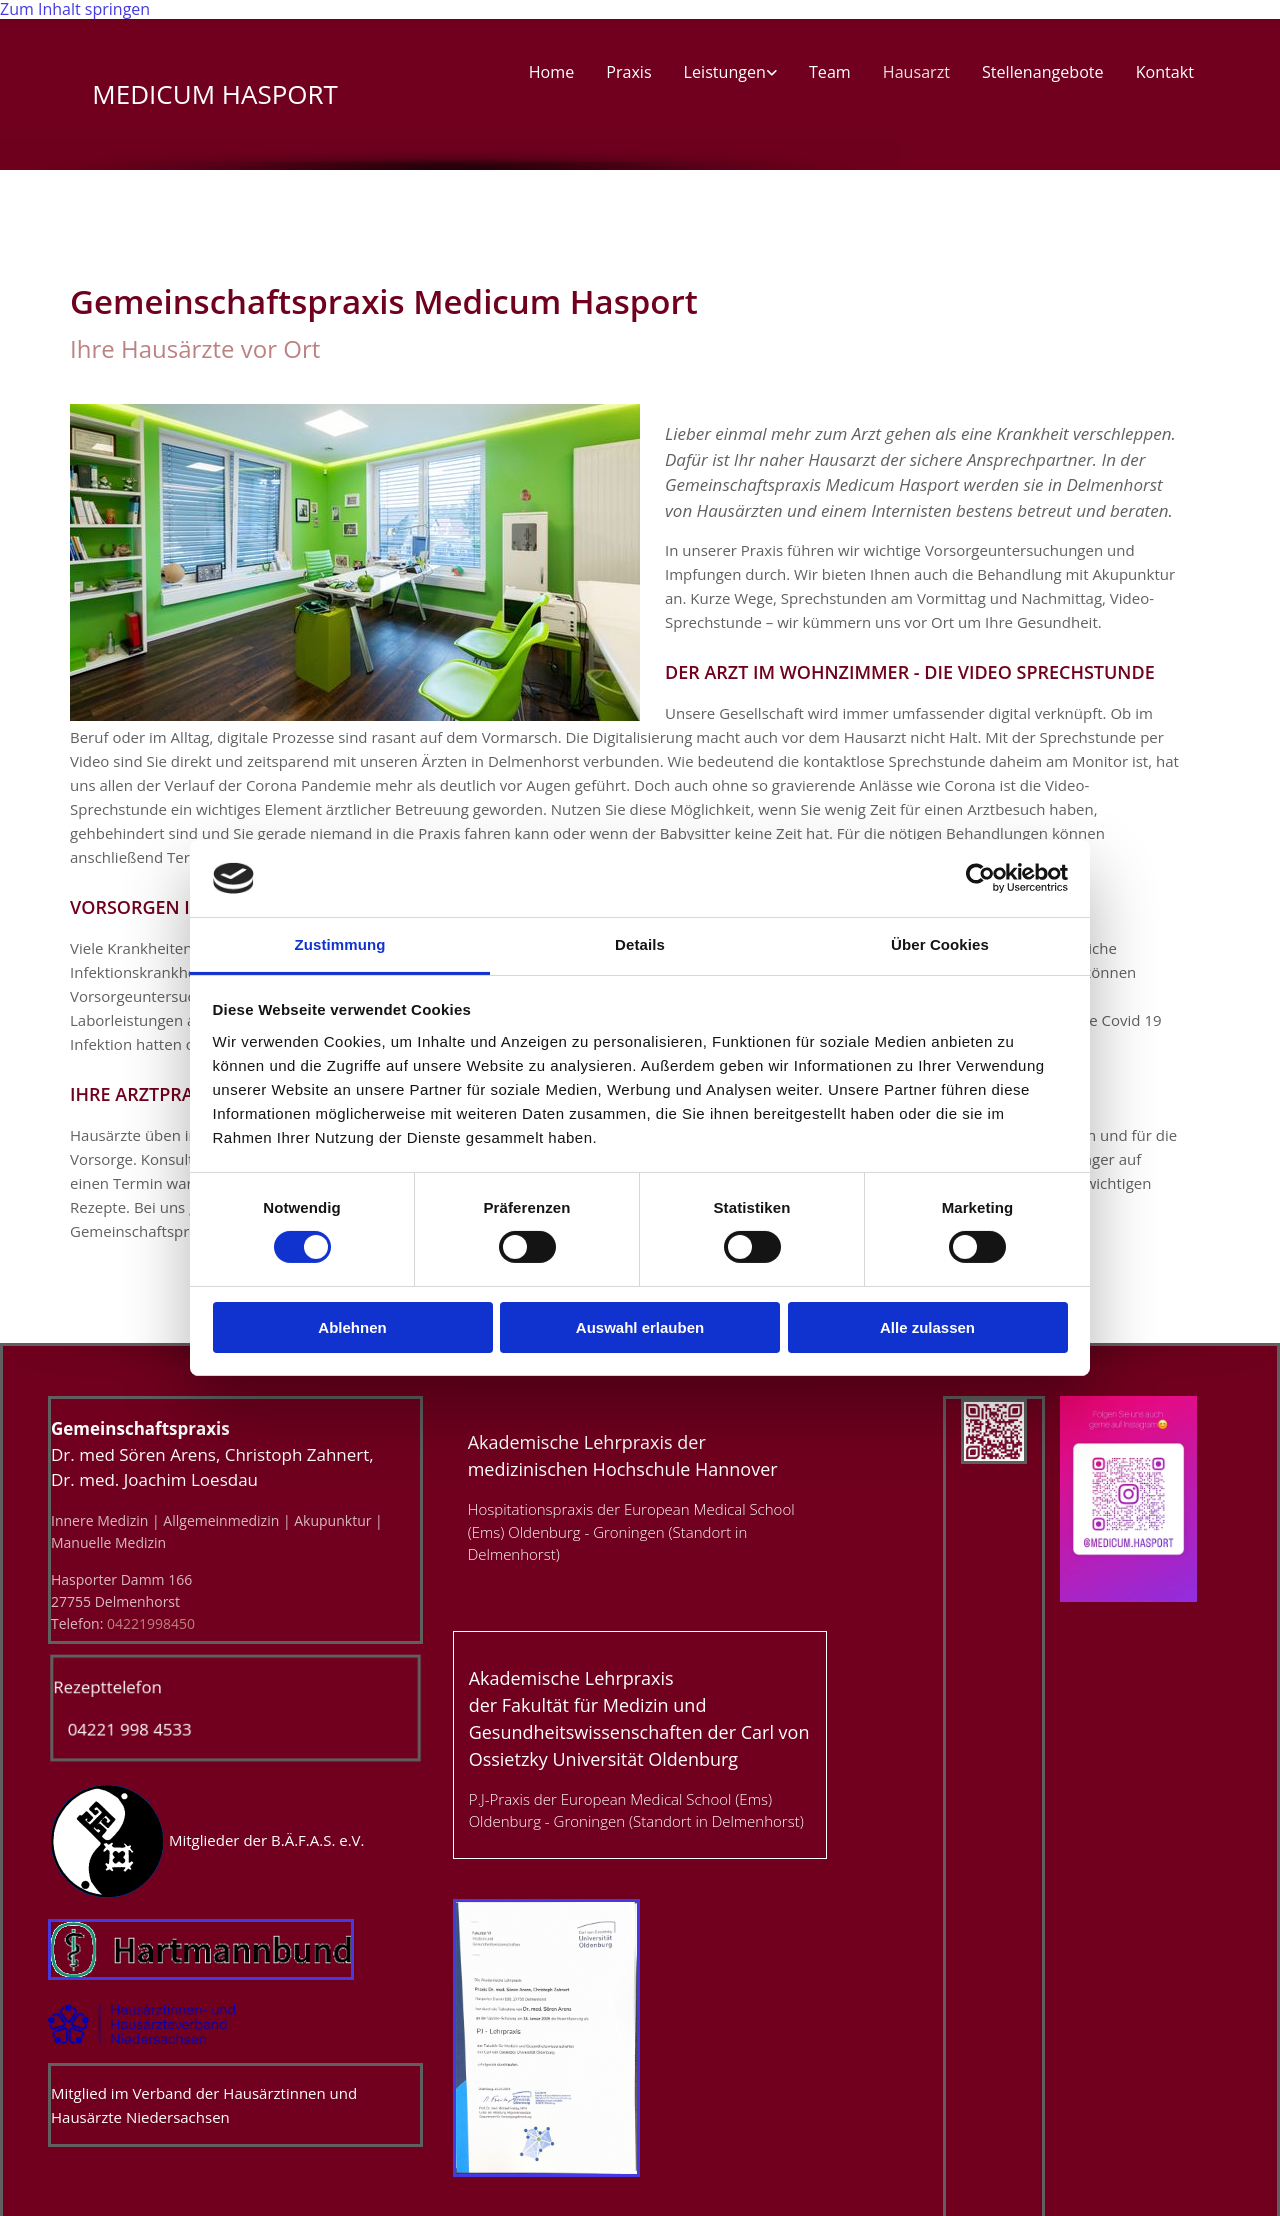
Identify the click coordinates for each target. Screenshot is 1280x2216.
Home (554, 73)
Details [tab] (640, 944)
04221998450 (151, 1623)
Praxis (631, 73)
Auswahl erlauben (640, 1327)
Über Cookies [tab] (940, 944)
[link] (732, 77)
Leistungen (727, 73)
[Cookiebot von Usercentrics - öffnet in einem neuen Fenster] (980, 878)
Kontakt (1165, 73)
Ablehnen (352, 1327)
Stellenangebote (1043, 73)
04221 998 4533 (122, 1730)
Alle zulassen (927, 1327)
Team (832, 73)
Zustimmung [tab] (340, 944)
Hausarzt (917, 73)
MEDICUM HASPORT (204, 94)
